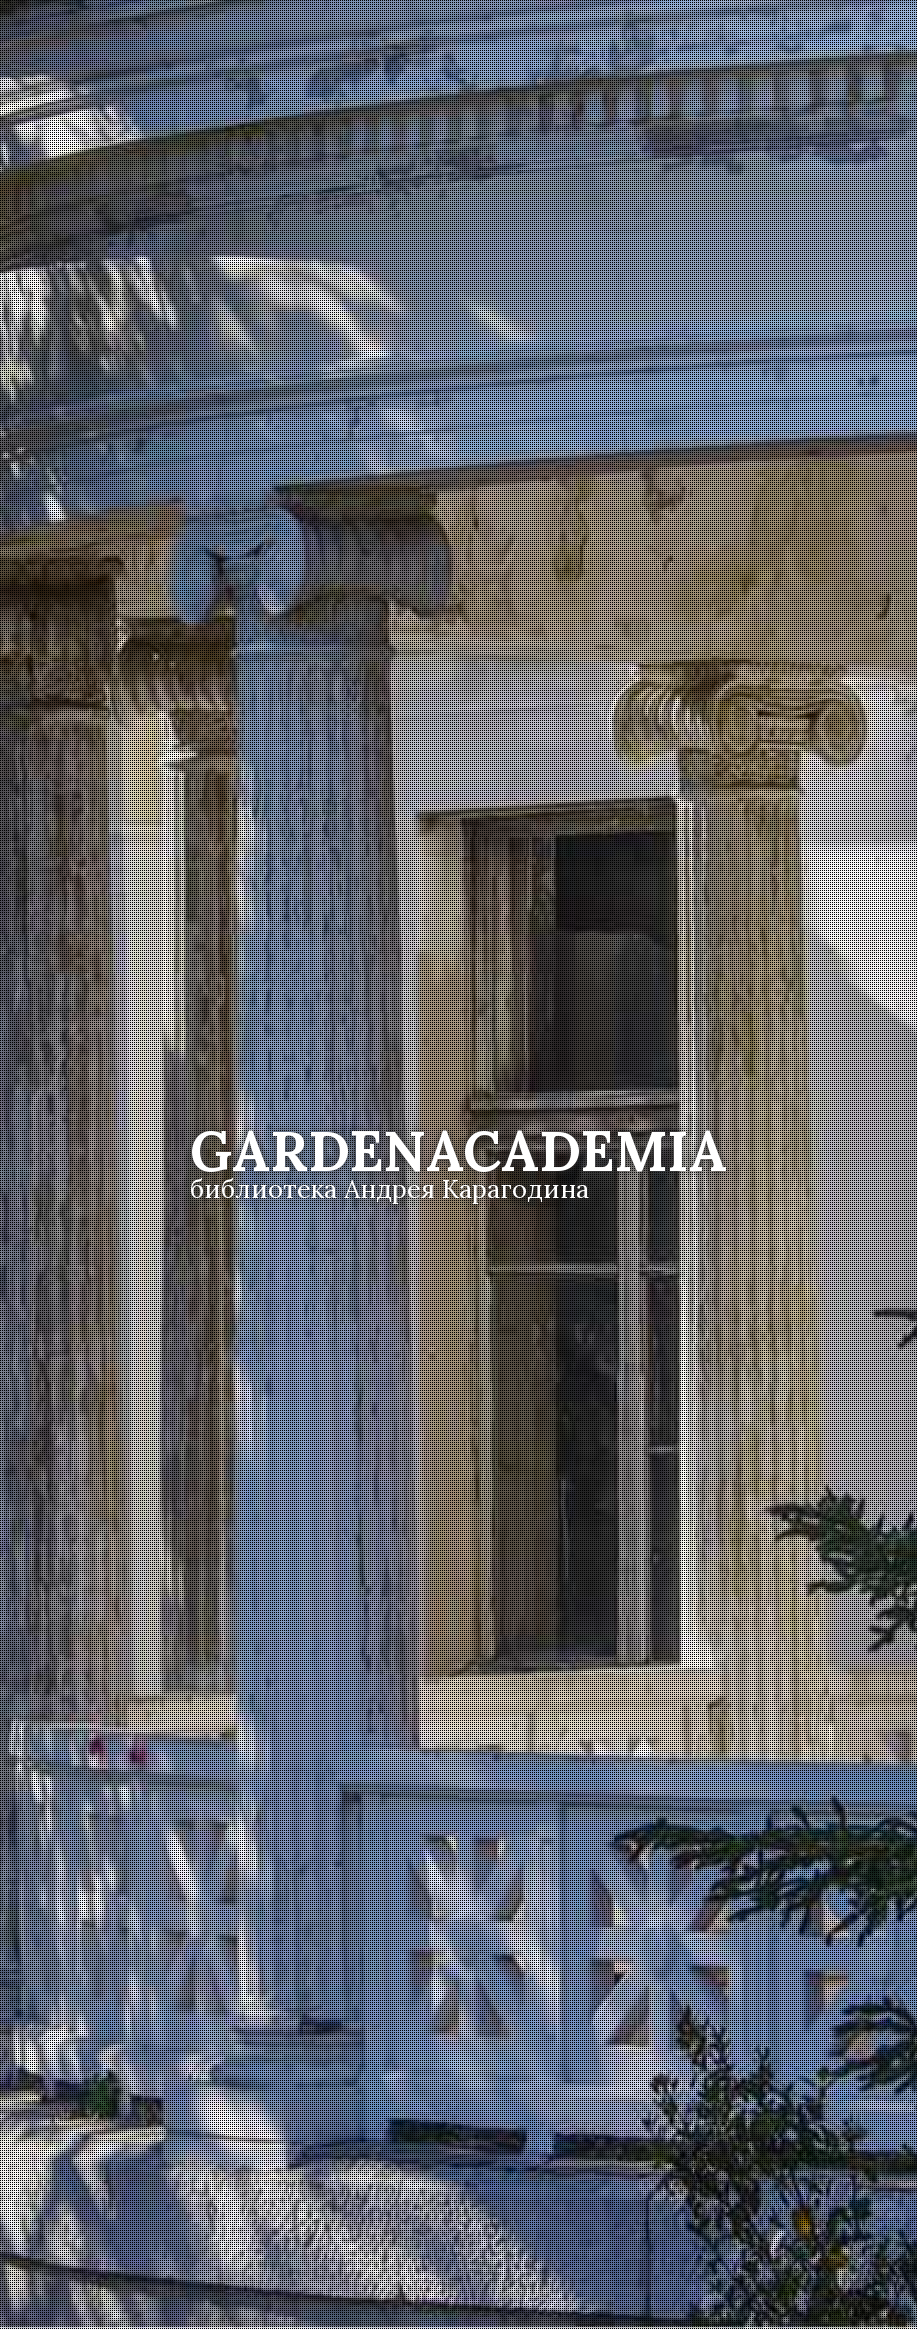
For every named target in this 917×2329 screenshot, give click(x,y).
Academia (458, 1151)
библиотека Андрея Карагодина (389, 1188)
